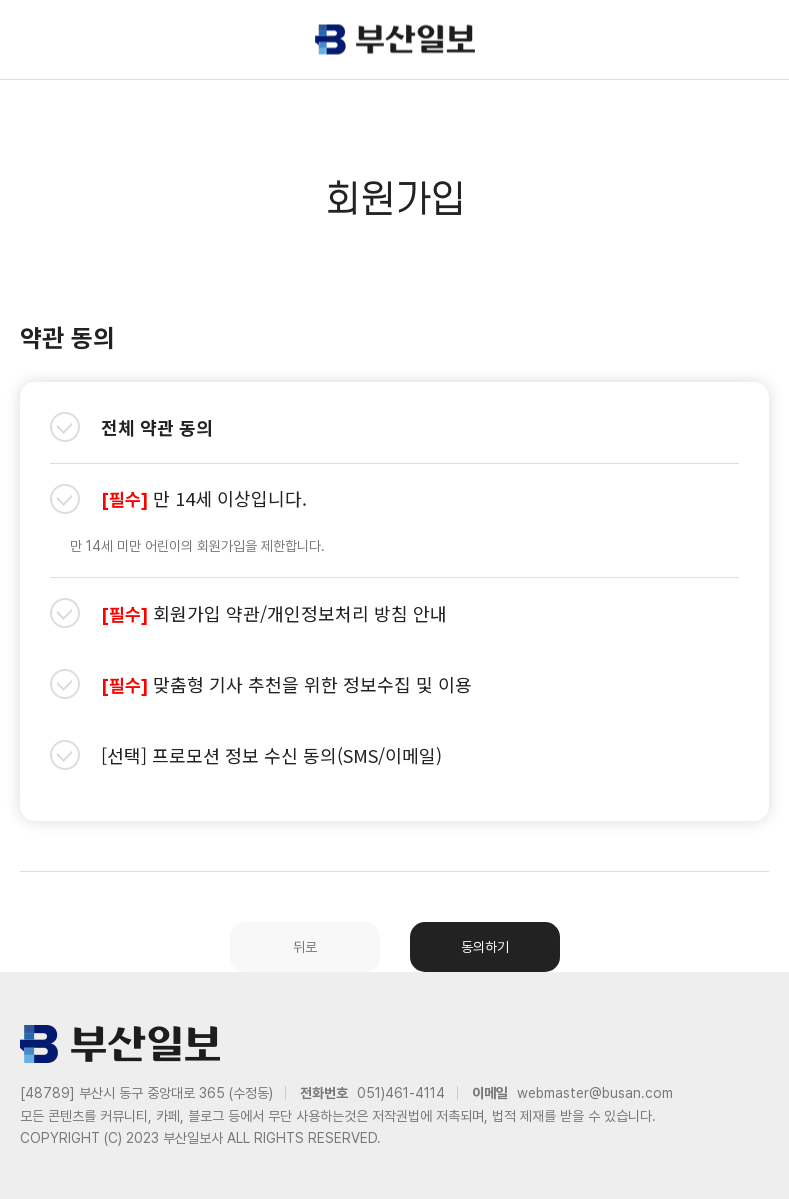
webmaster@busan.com (595, 1093)
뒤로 (305, 947)
